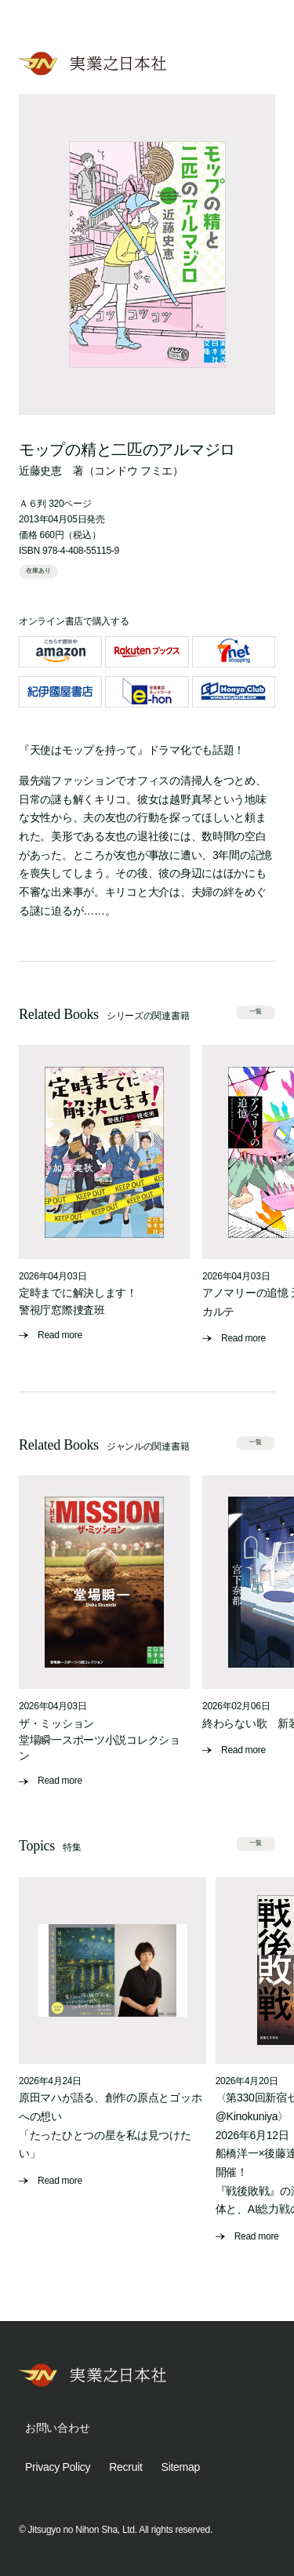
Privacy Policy (57, 2467)
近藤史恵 (40, 470)
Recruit (125, 2467)
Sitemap (181, 2467)
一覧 (255, 1011)
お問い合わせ (57, 2427)
